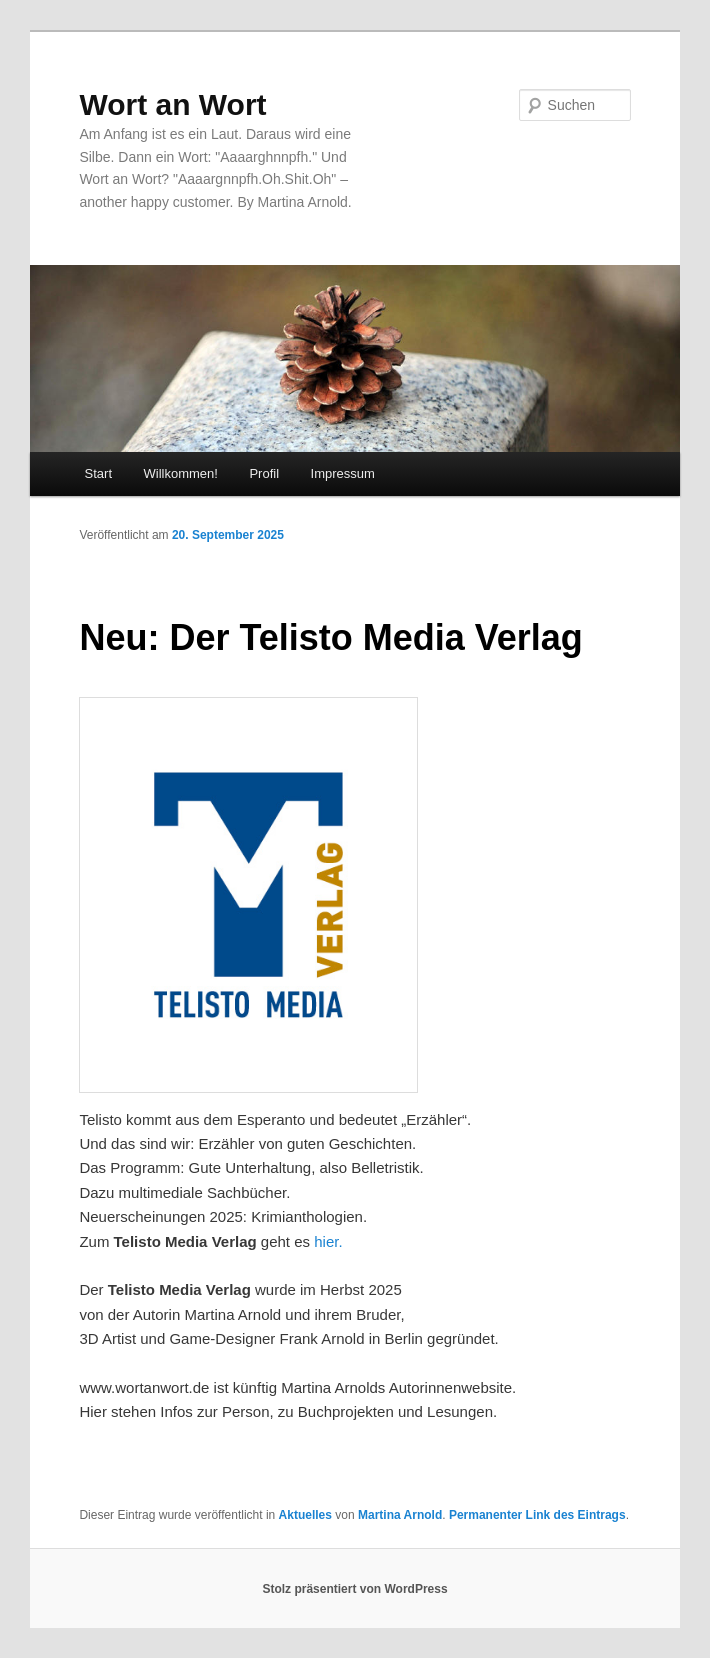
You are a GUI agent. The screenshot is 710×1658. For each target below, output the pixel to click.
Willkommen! (181, 473)
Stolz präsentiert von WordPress (354, 1589)
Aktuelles (305, 1515)
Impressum (343, 473)
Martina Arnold (400, 1515)
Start (98, 473)
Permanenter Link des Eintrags (537, 1515)
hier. (328, 1241)
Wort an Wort (172, 104)
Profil (264, 473)
